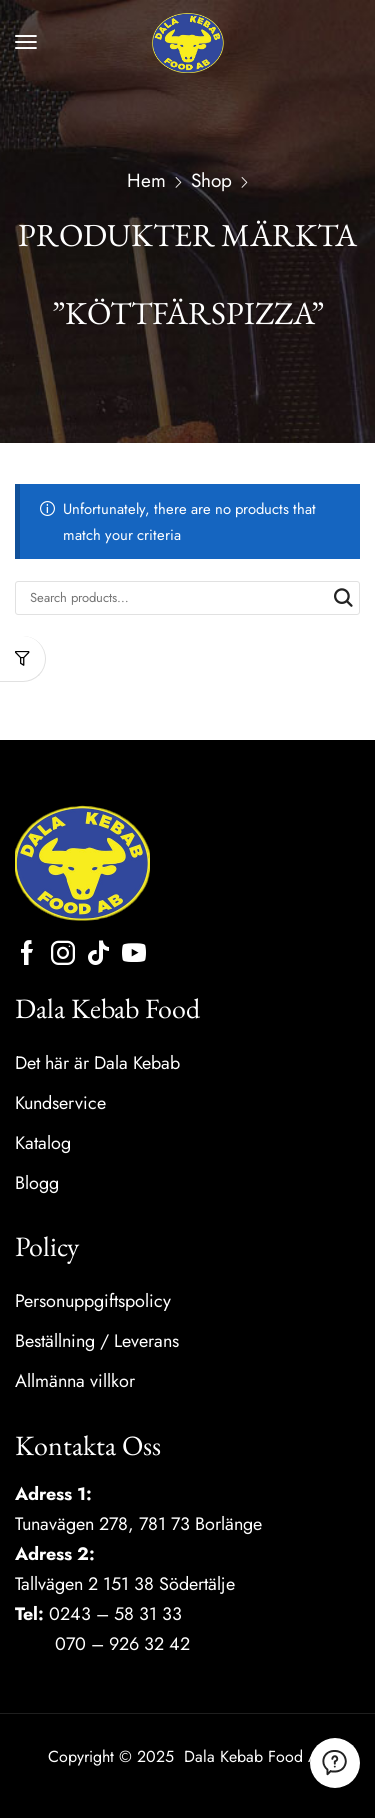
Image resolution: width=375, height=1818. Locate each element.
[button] (26, 42)
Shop (211, 181)
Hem (146, 181)
